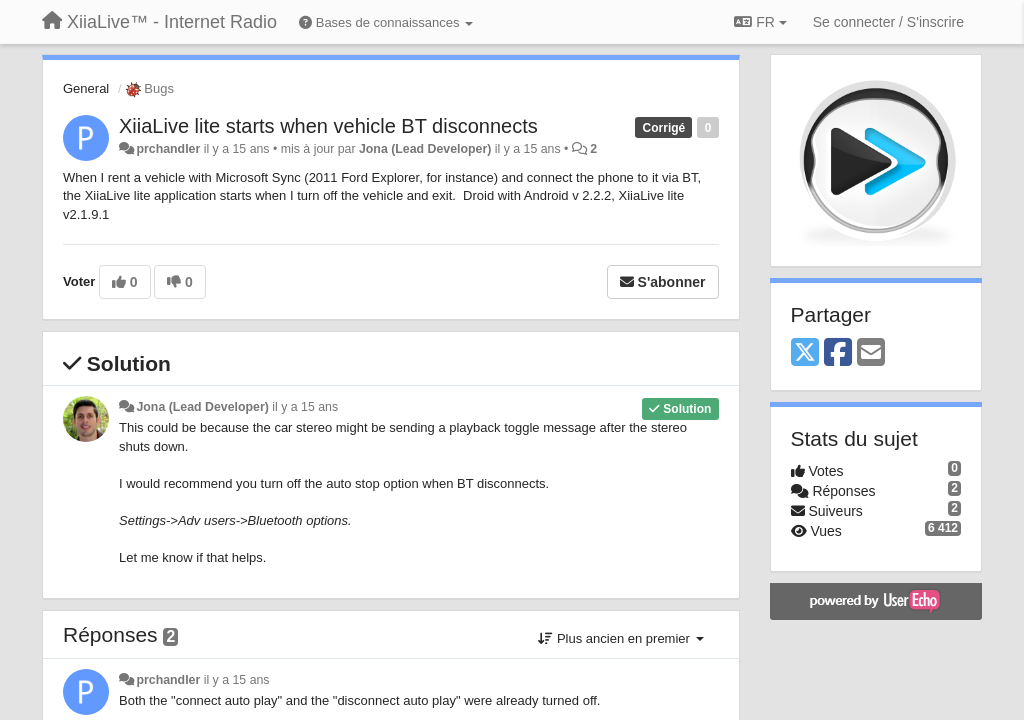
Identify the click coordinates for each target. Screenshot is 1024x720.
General (86, 88)
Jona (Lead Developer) (425, 149)
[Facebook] (838, 353)
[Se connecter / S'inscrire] (888, 22)
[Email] (871, 353)
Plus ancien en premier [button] (620, 638)
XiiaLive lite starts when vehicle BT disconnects (328, 126)
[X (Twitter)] (805, 353)
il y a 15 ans (305, 407)
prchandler (168, 149)
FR (760, 22)
